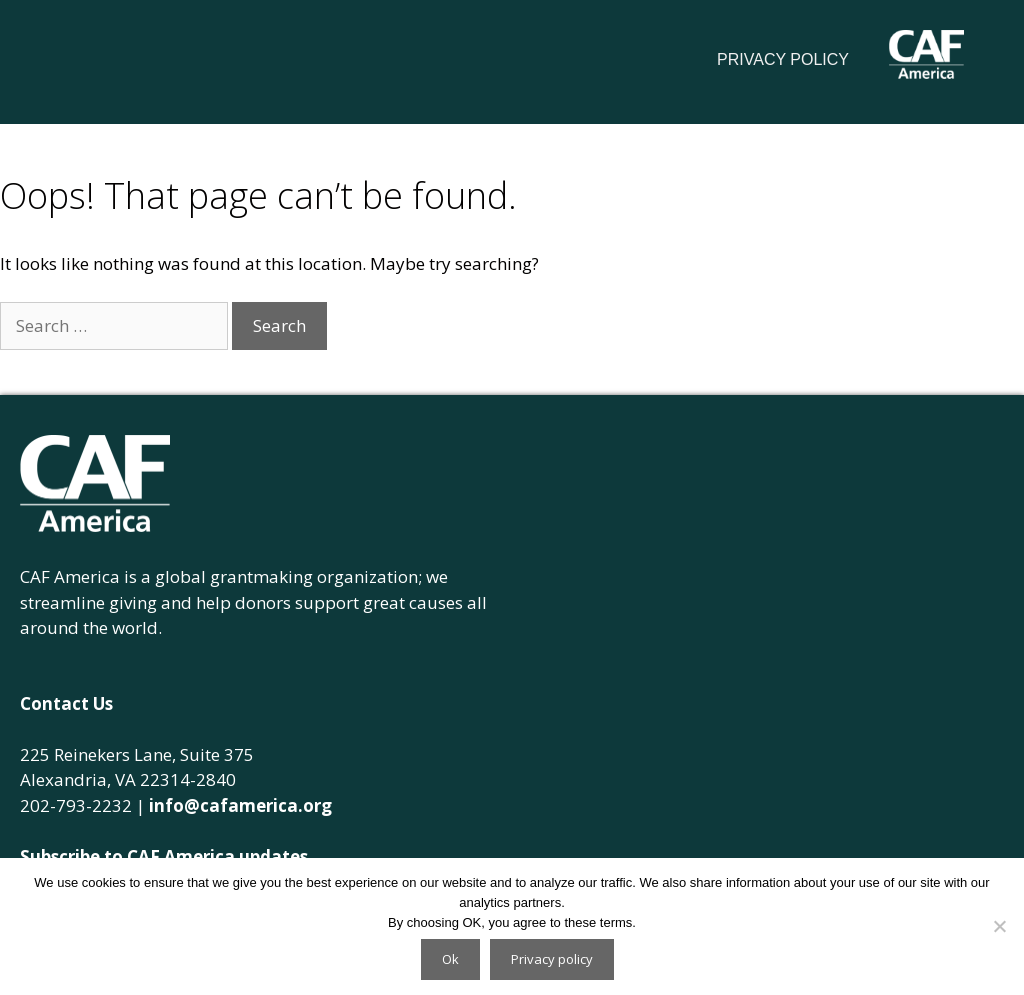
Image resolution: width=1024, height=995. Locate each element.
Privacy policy (552, 959)
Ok (450, 959)
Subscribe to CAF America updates (164, 856)
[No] (999, 926)
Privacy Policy (783, 59)
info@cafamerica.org (240, 805)
